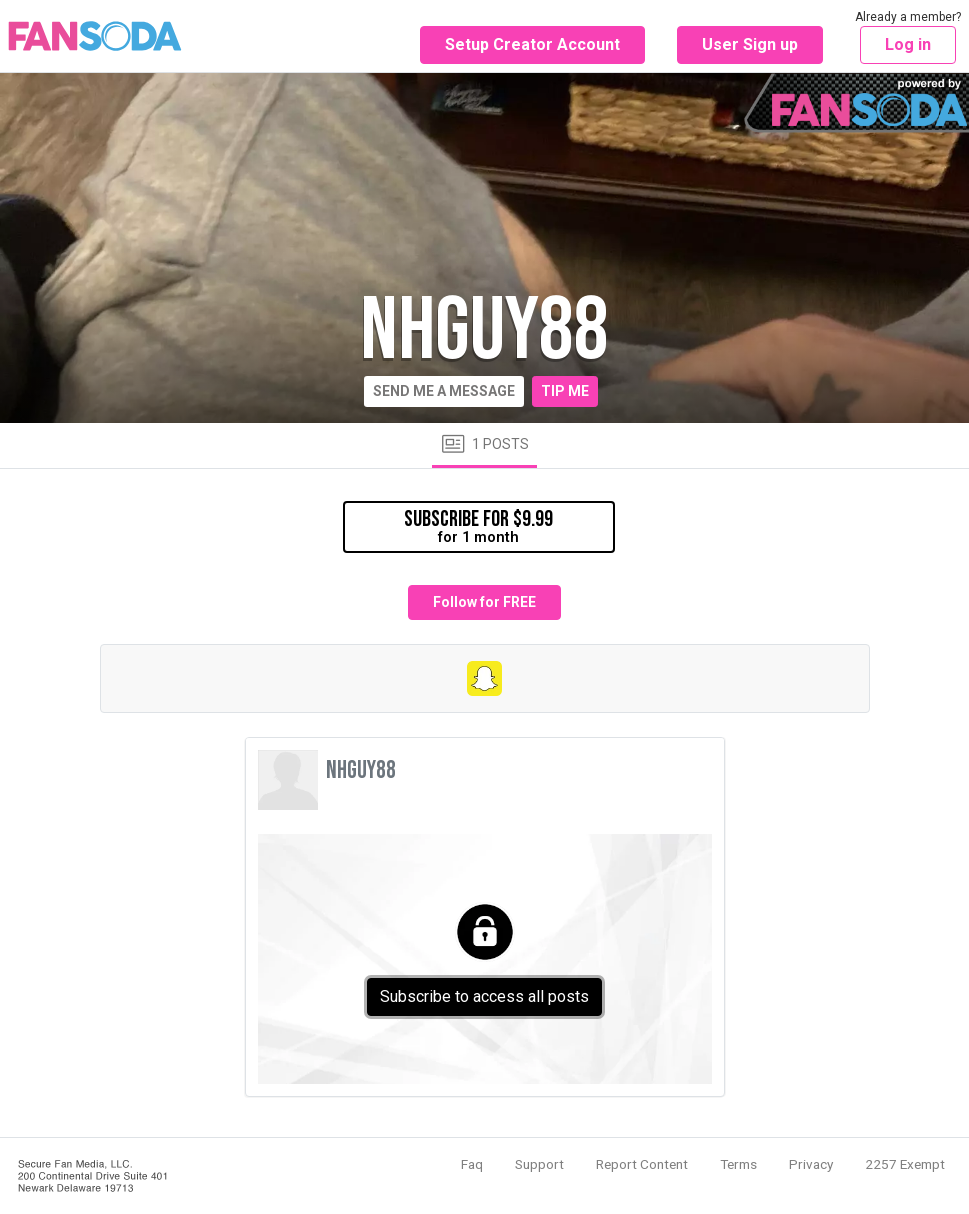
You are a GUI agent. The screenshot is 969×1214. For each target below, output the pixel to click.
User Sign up (750, 44)
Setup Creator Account (532, 44)
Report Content (642, 1164)
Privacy (811, 1164)
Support (539, 1164)
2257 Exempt (905, 1164)
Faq (472, 1164)
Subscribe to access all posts (484, 996)
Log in (908, 44)
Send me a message (444, 391)
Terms (738, 1164)
